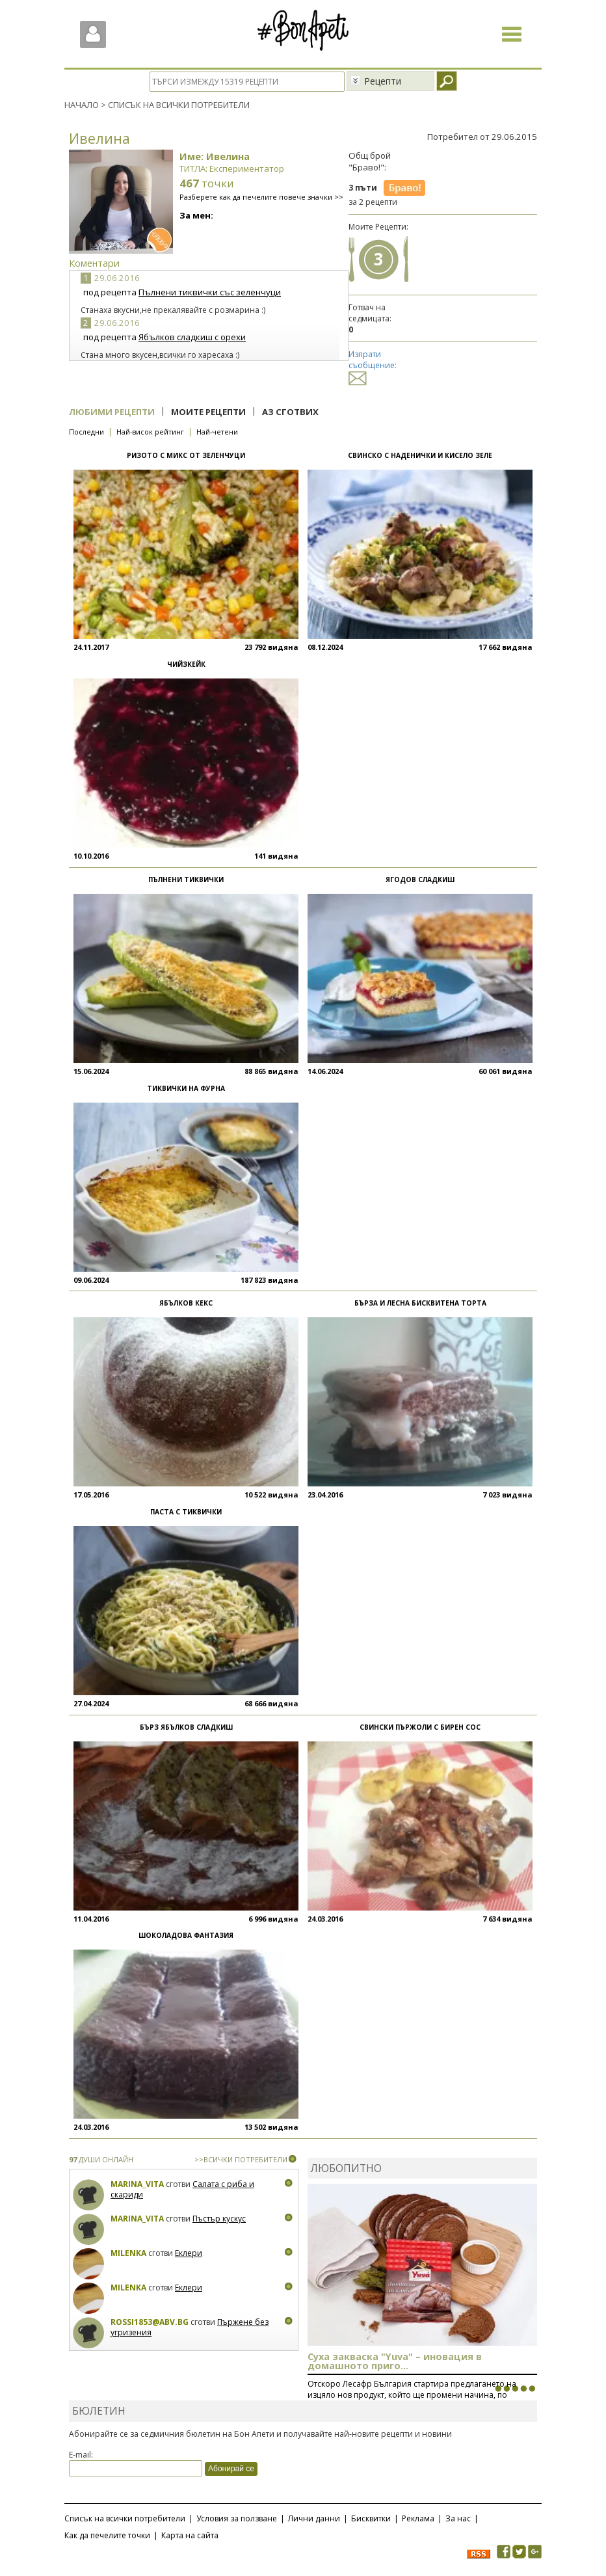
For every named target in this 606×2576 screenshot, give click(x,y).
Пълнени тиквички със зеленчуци (209, 292)
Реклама (418, 2518)
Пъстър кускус (219, 2218)
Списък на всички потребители (124, 2518)
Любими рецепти (112, 412)
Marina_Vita (137, 2184)
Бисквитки (371, 2518)
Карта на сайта (189, 2535)
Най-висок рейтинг (150, 431)
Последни (86, 431)
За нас (458, 2518)
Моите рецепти (208, 412)
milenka (128, 2253)
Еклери (188, 2253)
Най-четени (217, 431)
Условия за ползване (236, 2518)
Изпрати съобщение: (373, 366)
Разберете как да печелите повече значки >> (261, 197)
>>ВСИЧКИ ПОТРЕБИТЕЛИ (240, 2159)
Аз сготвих (290, 412)
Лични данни (314, 2518)
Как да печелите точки (107, 2535)
